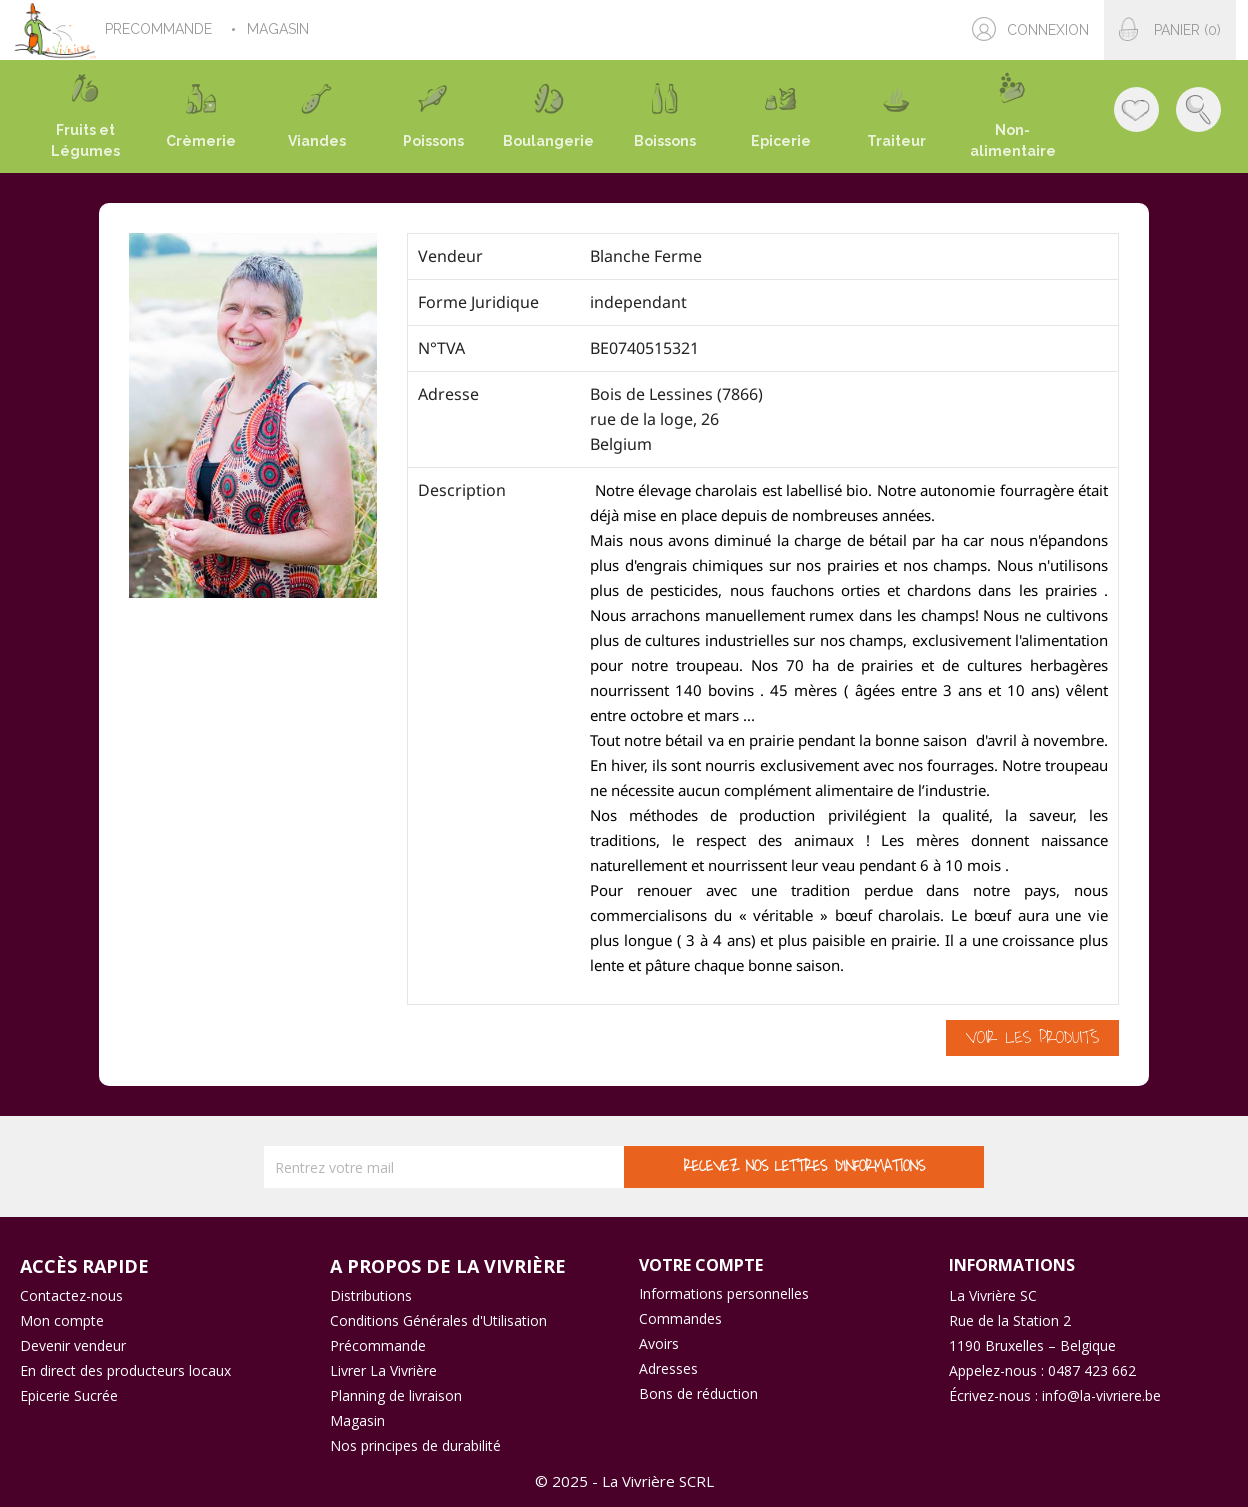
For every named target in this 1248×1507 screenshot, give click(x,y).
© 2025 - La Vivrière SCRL (624, 1481)
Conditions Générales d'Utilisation (438, 1320)
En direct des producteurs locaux (125, 1370)
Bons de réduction (698, 1393)
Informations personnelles (724, 1293)
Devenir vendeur (73, 1345)
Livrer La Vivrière (383, 1370)
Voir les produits (1032, 1038)
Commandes (680, 1318)
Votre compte (701, 1265)
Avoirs (659, 1343)
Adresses (668, 1368)
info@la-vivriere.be (1101, 1395)
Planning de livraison (396, 1395)
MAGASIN (280, 29)
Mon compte (62, 1320)
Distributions (371, 1295)
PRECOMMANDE (160, 29)
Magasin (357, 1420)
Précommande (378, 1345)
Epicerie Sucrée (69, 1395)
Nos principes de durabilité (415, 1445)
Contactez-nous (71, 1295)
